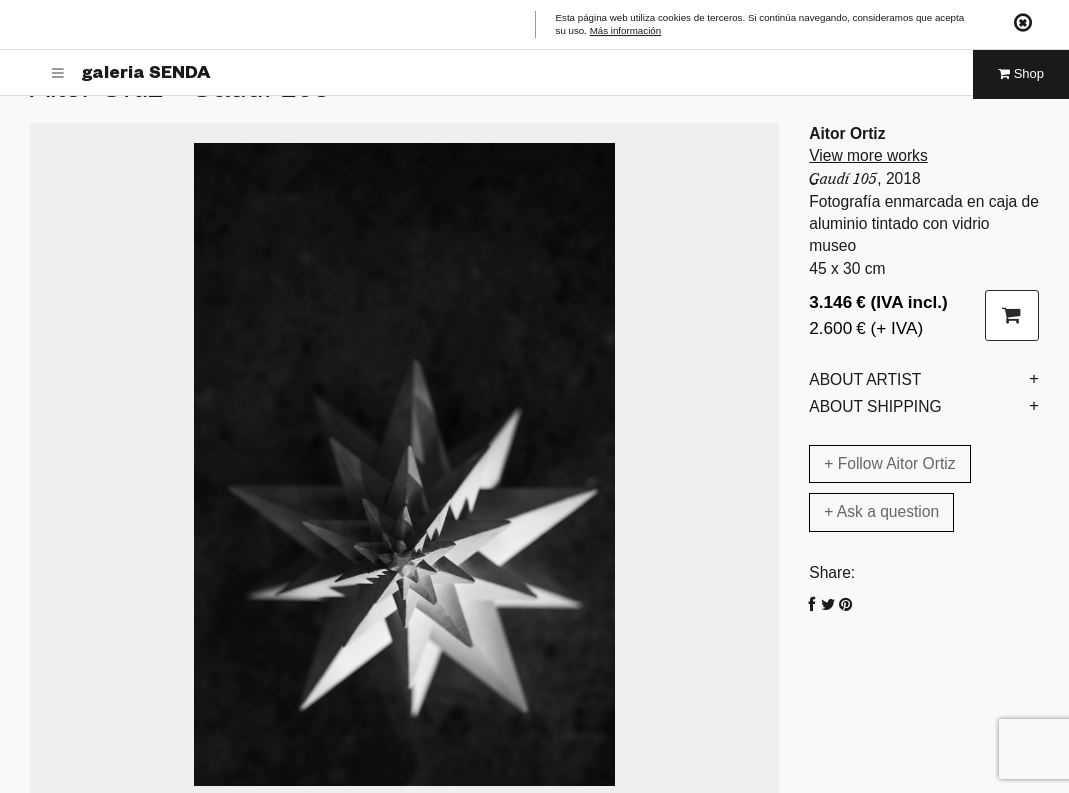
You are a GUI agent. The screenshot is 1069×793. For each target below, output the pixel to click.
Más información (626, 31)
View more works (868, 155)
